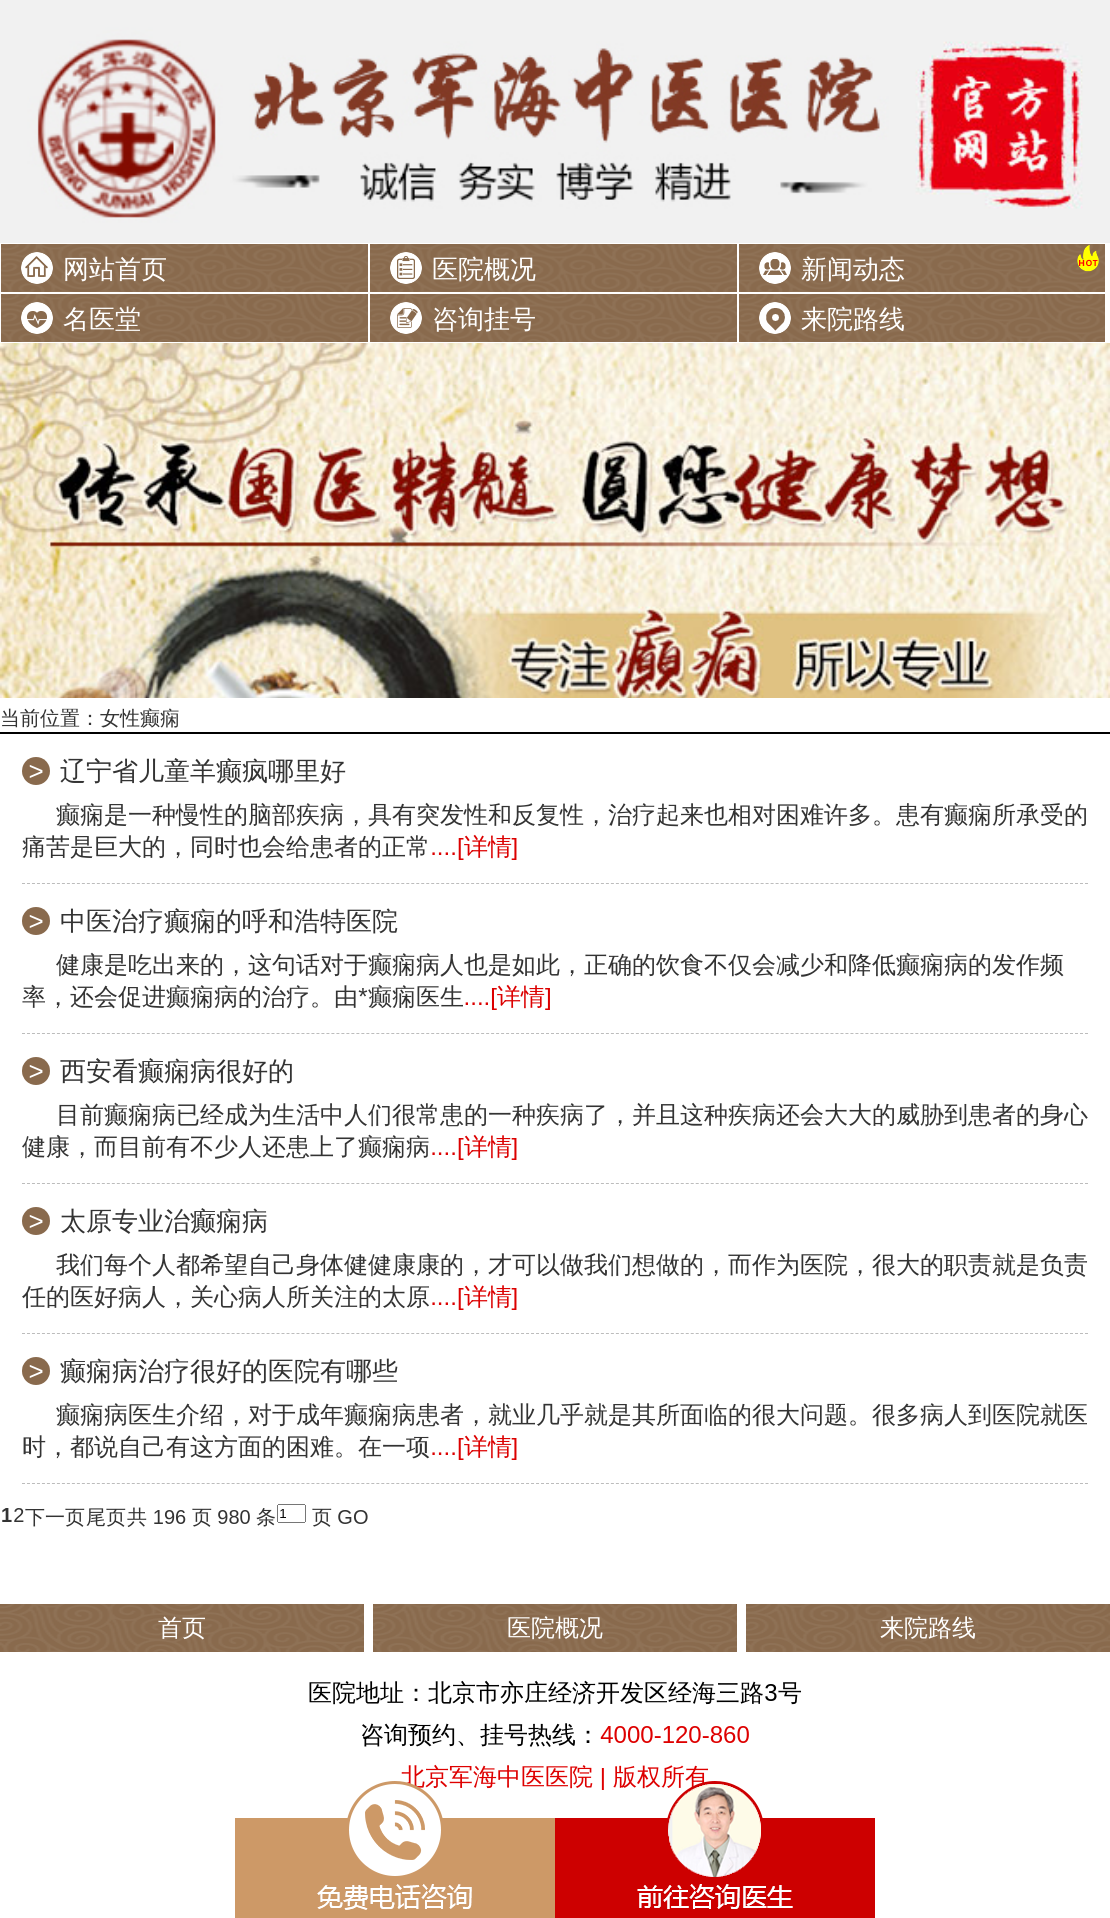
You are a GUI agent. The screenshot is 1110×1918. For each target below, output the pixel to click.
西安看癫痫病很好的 (177, 1071)
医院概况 (484, 269)
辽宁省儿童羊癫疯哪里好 (203, 771)
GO (352, 1517)
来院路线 (853, 319)
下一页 (55, 1517)
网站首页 (115, 269)
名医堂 (102, 319)
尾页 (106, 1517)
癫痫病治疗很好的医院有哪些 (229, 1371)
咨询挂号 (484, 319)
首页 (182, 1627)
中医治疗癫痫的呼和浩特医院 (229, 921)
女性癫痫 (140, 718)
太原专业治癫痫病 (164, 1221)
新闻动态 (853, 269)
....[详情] (474, 846)
